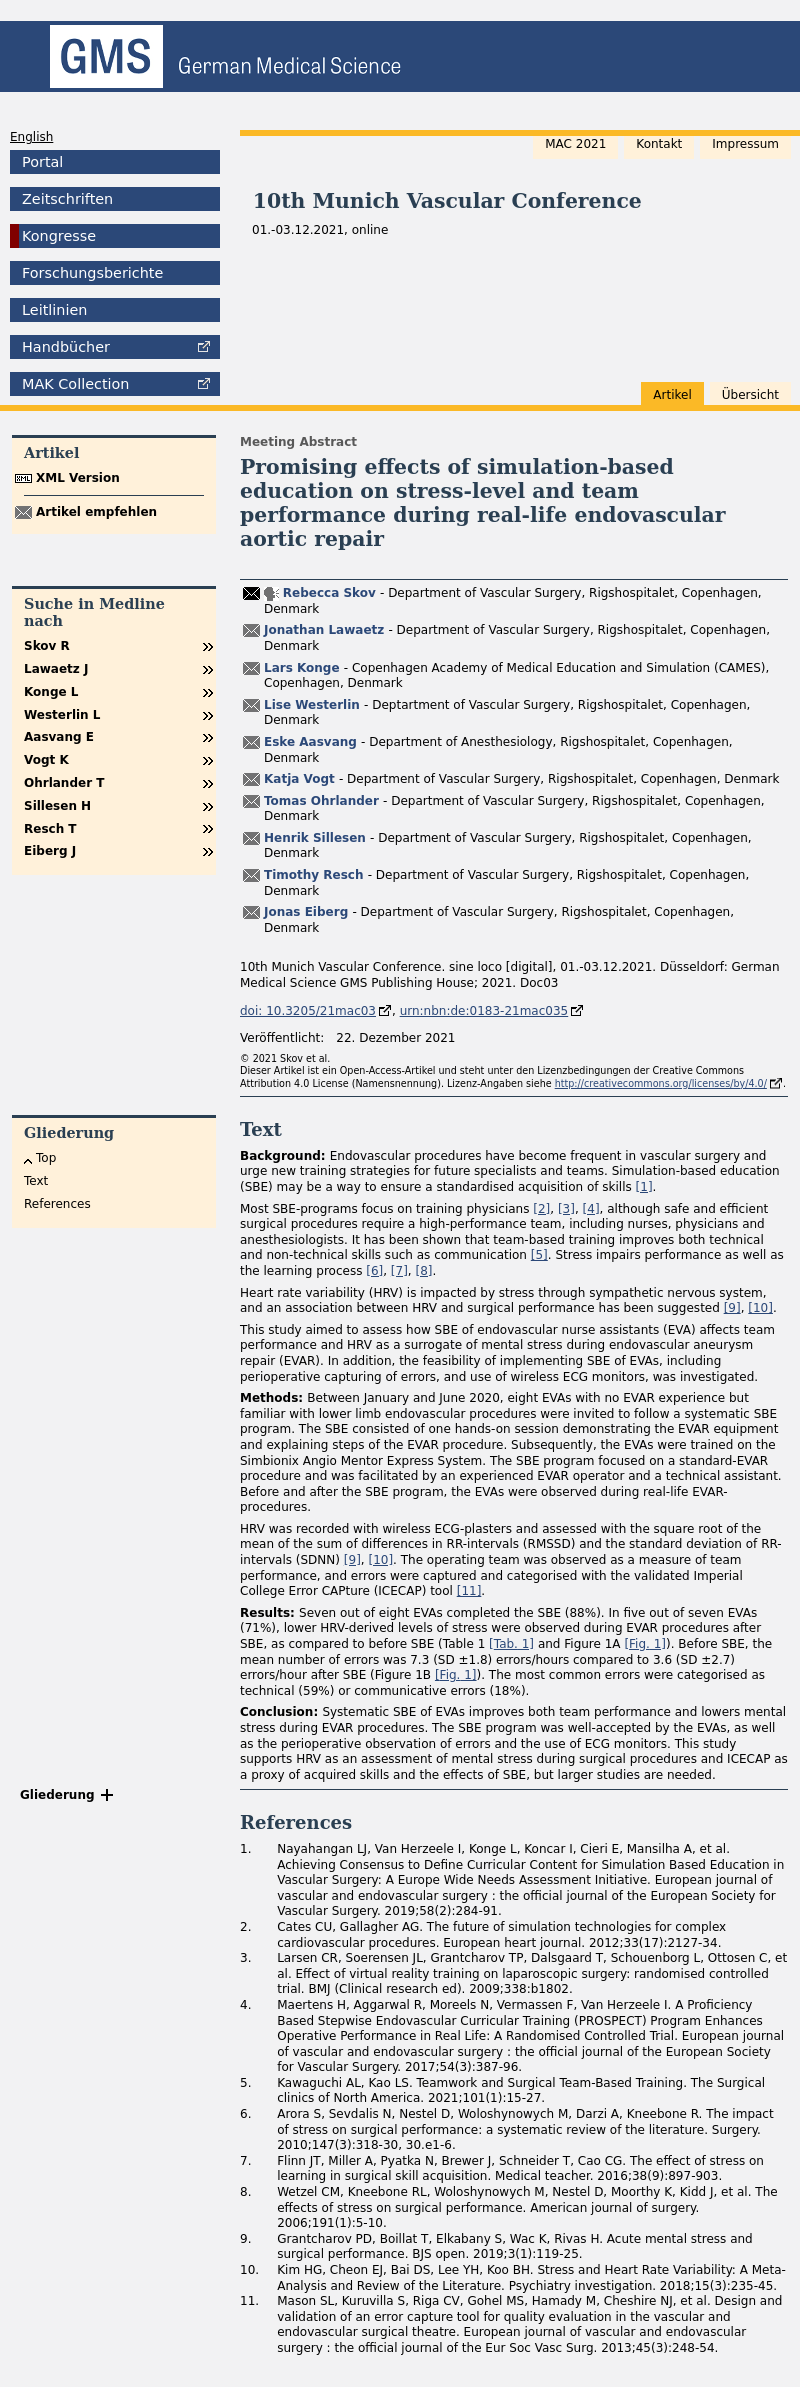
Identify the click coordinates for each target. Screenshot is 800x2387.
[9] (732, 1308)
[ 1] (511, 1644)
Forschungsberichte (92, 273)
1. (245, 1849)
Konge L (51, 692)
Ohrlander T (64, 783)
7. (245, 2161)
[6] (374, 1271)
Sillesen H (57, 806)
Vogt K (46, 760)
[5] (539, 1255)
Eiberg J (50, 851)
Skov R (47, 646)
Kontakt (659, 144)
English (31, 137)
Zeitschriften (67, 199)
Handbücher (66, 347)
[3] (566, 1209)
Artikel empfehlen (96, 512)
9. (245, 2239)
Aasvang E (59, 737)
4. (245, 2005)
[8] (424, 1271)
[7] (399, 1271)
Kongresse (59, 236)
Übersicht (750, 395)
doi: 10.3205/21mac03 (308, 1011)
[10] (760, 1308)
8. (245, 2192)
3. (245, 1958)
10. (249, 2270)
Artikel (672, 395)
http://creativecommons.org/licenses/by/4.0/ (661, 1083)
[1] (644, 1187)
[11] (469, 1591)
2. (245, 1927)
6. (245, 2114)
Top (46, 1158)
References (57, 1204)
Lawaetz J (56, 669)
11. (249, 2301)
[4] (591, 1209)
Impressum (745, 144)
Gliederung (57, 1795)
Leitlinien (54, 310)
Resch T (50, 829)
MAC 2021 (575, 144)
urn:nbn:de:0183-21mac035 (484, 1011)
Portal (42, 162)
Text (36, 1181)
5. (245, 2083)
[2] (541, 1209)
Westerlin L (62, 715)
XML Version (78, 478)
